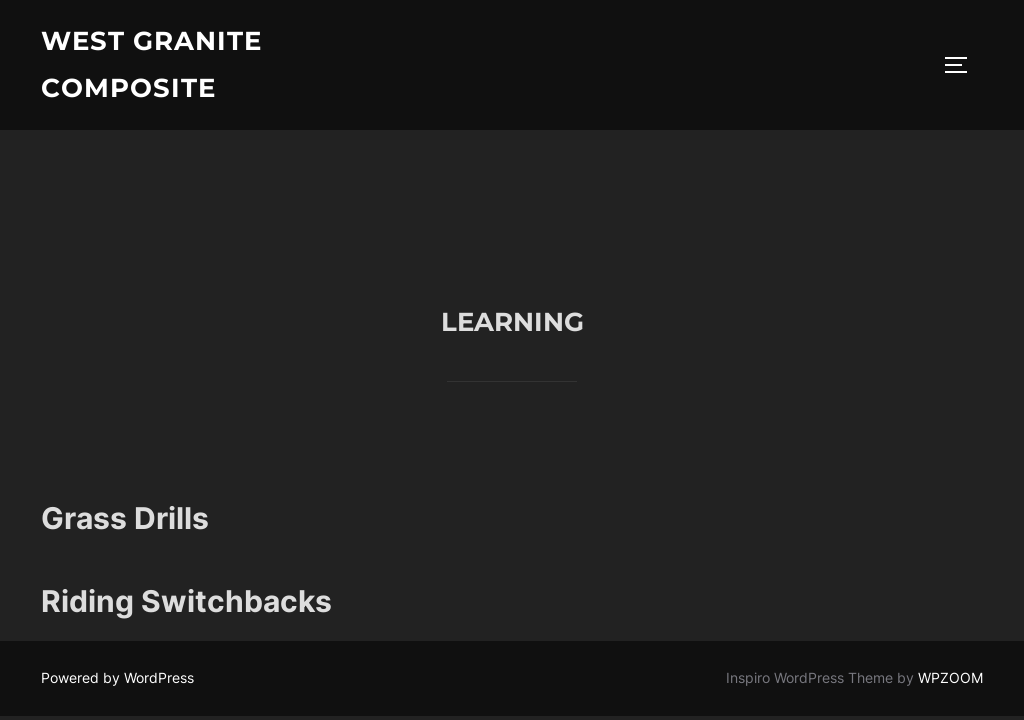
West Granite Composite (151, 64)
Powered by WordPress (117, 548)
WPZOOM (950, 548)
